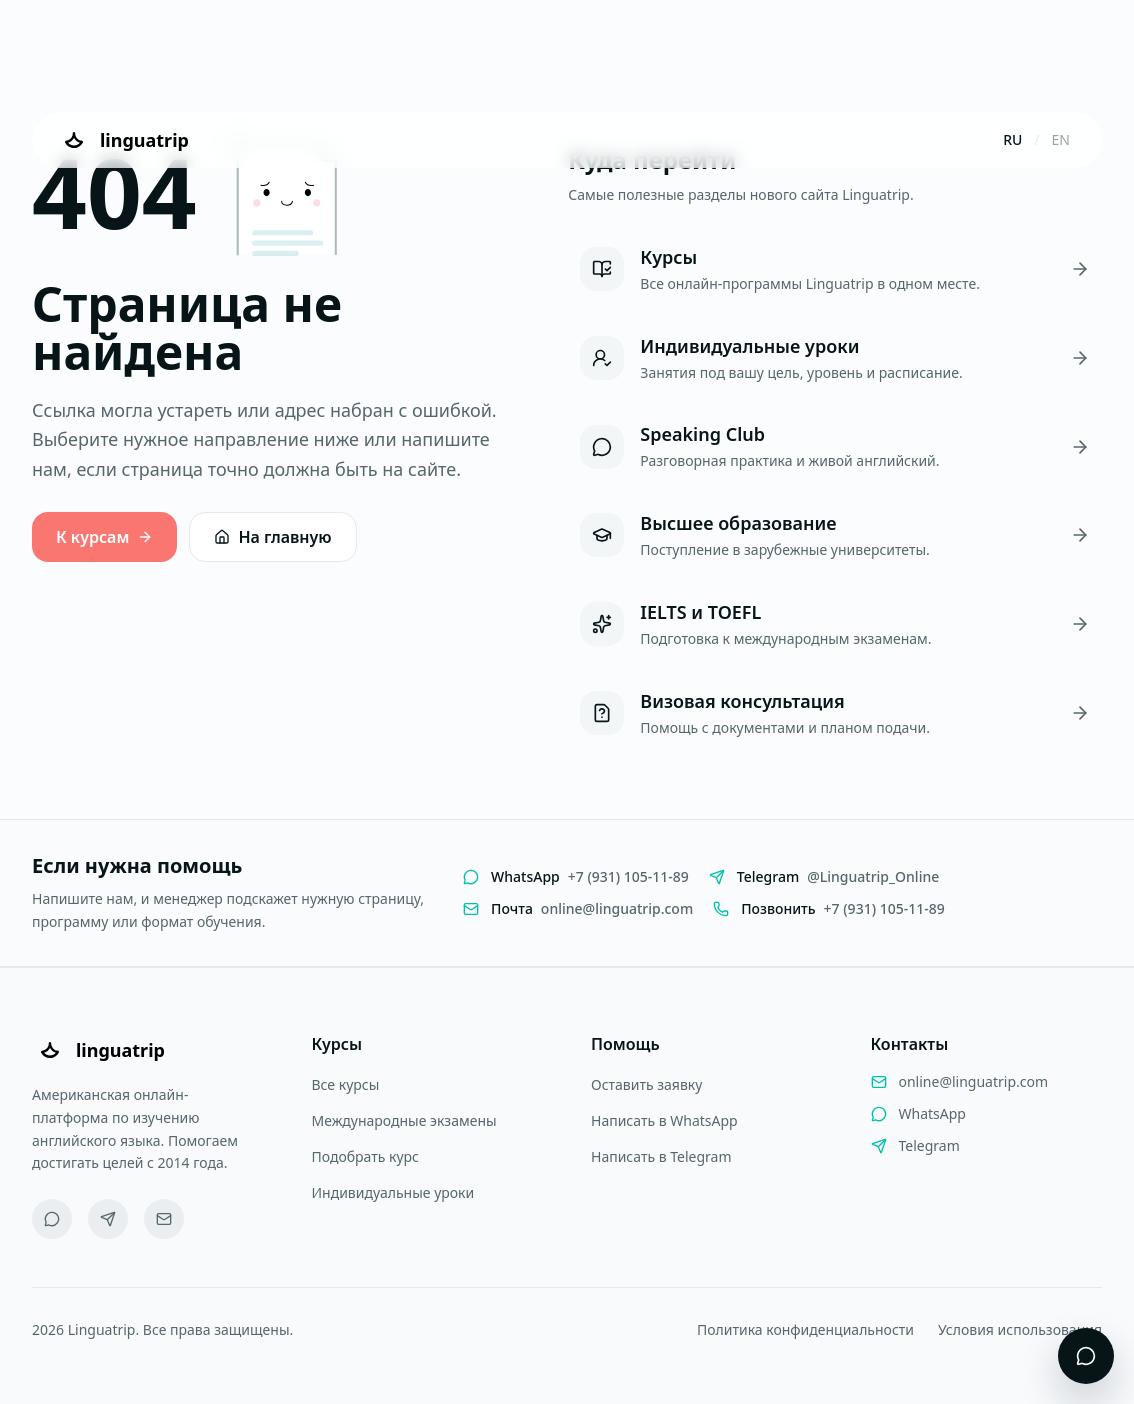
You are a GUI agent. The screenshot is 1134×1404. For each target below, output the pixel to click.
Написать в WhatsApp (664, 1120)
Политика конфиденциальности (805, 1329)
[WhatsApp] (52, 1219)
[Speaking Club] (835, 446)
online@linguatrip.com (974, 1081)
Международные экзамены (404, 1120)
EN (1061, 139)
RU (1012, 139)
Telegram (929, 1145)
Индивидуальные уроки (393, 1192)
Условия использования (1020, 1329)
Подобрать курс (366, 1156)
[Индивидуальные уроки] (835, 358)
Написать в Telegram (661, 1156)
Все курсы (346, 1084)
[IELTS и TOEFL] (835, 624)
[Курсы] (835, 269)
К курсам (104, 537)
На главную (272, 537)
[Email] (164, 1219)
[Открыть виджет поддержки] (1086, 1356)
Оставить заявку (646, 1084)
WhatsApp (932, 1113)
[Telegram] (108, 1219)
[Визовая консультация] (835, 713)
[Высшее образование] (835, 535)
